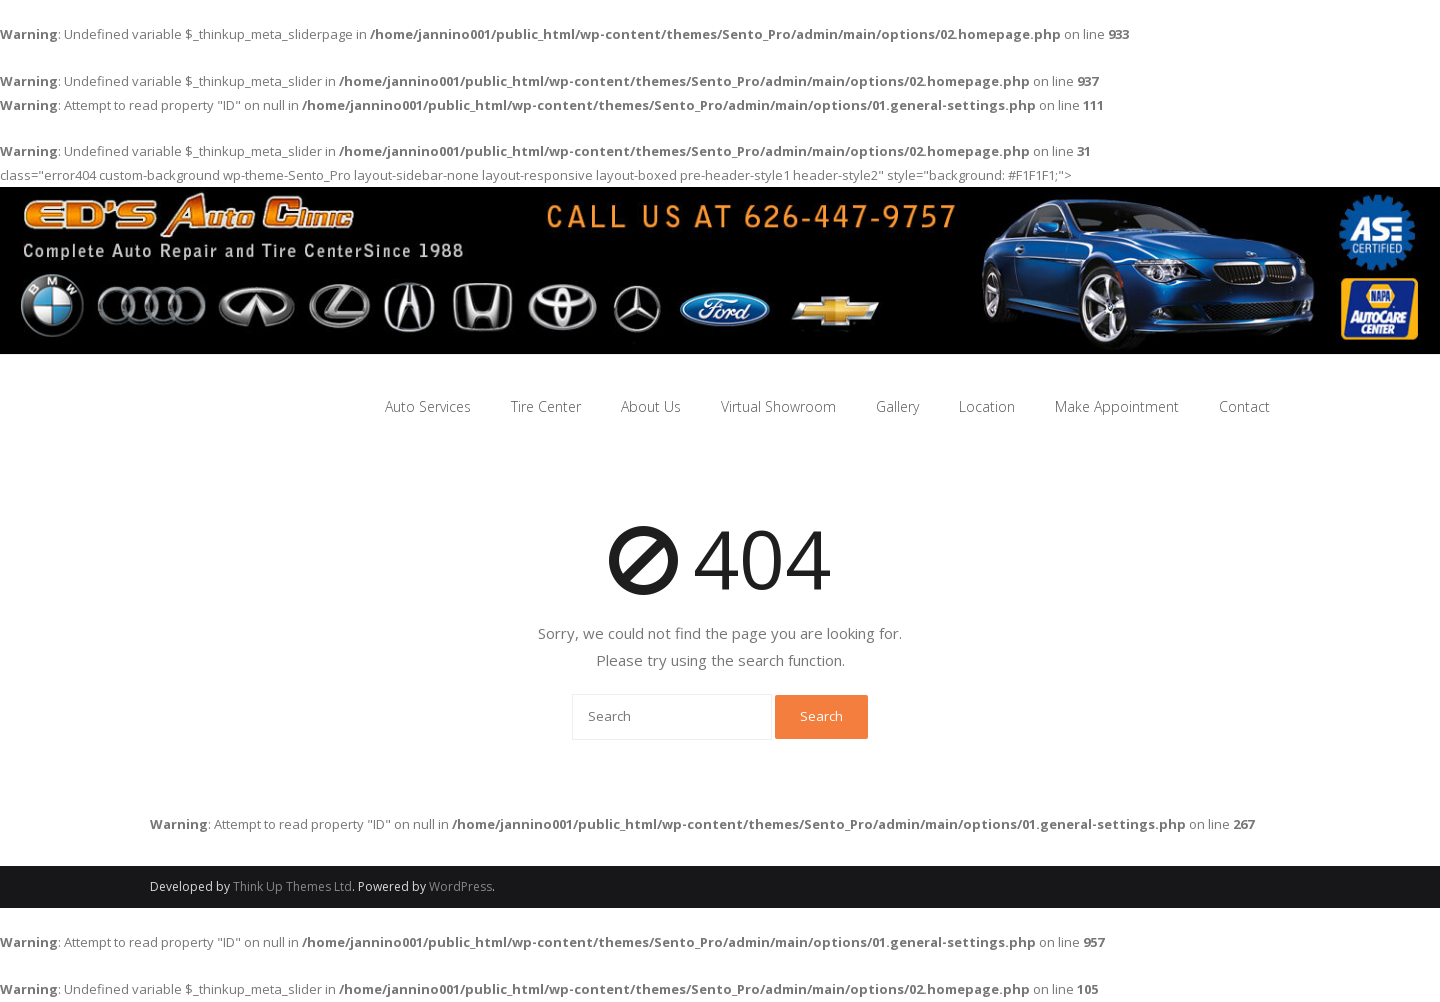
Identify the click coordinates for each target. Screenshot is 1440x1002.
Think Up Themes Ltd (292, 886)
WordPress (460, 886)
